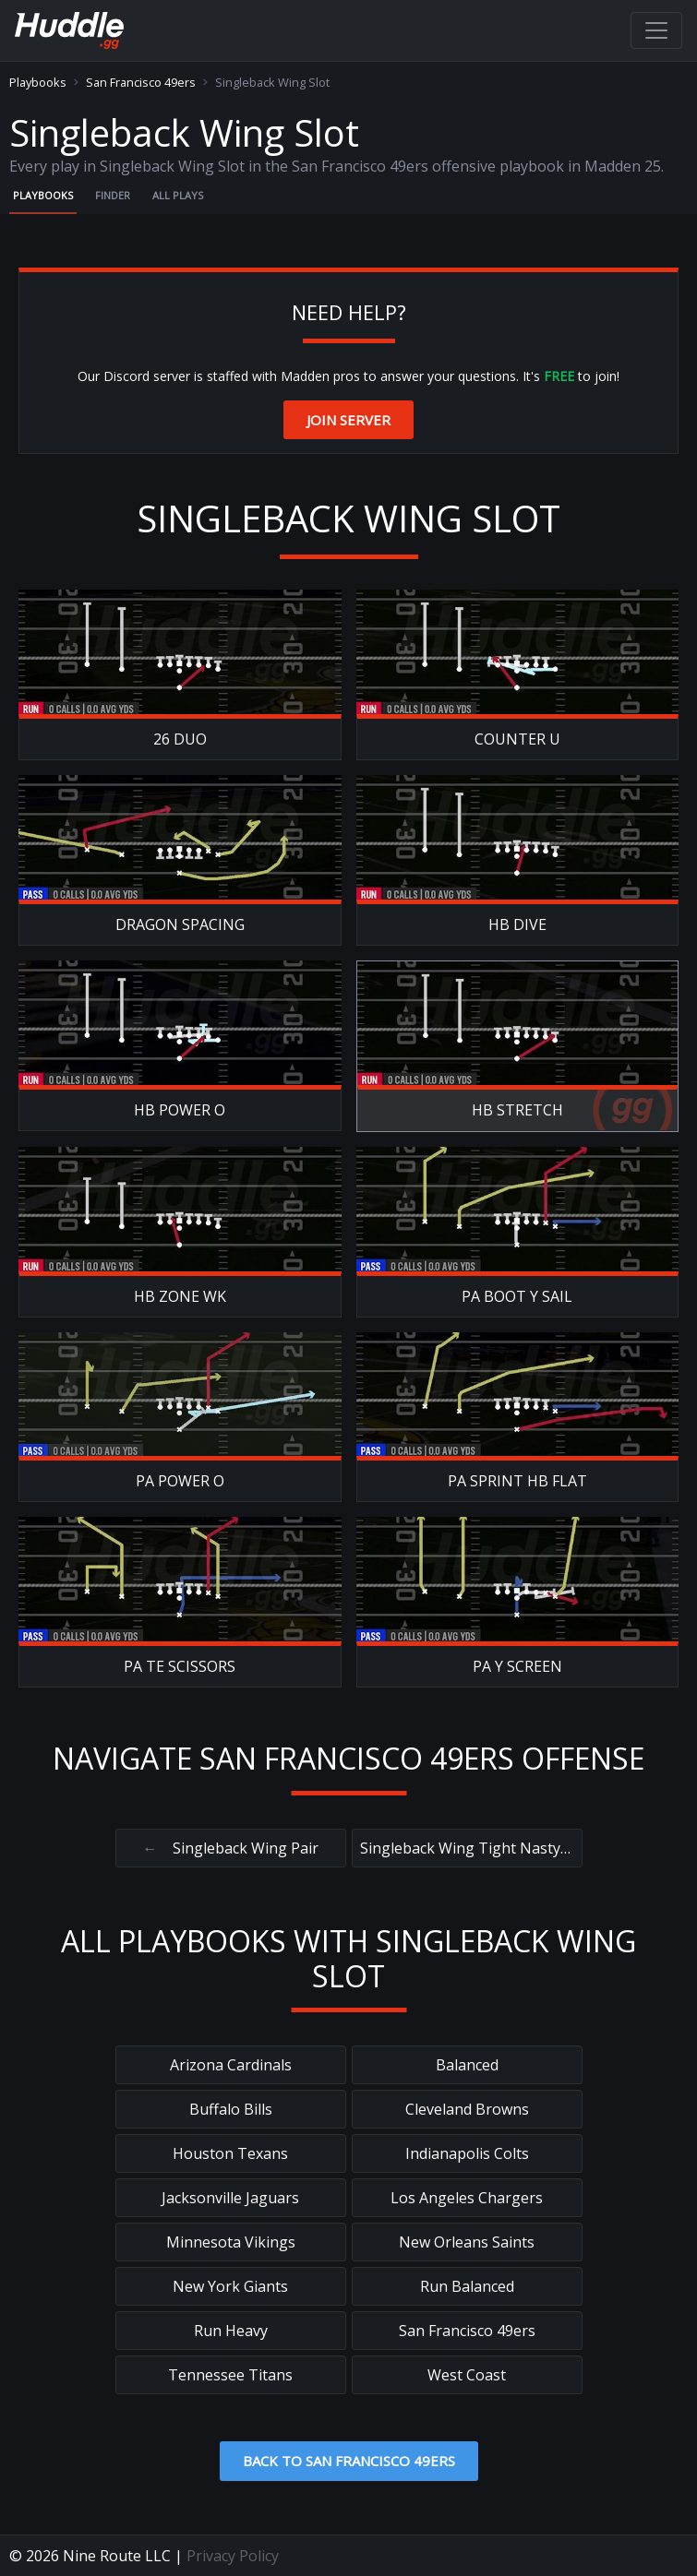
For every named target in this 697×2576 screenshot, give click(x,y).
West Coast (466, 2375)
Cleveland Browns (467, 2109)
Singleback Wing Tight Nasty (467, 1848)
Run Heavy (231, 2330)
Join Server (348, 420)
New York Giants (230, 2286)
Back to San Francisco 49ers (349, 2460)
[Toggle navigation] (656, 30)
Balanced (467, 2065)
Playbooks (37, 83)
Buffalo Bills (230, 2109)
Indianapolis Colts (467, 2153)
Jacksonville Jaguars (230, 2198)
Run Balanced (467, 2286)
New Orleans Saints (467, 2242)
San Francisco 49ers (141, 83)
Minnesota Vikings (230, 2242)
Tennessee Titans (230, 2375)
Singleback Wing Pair (230, 1848)
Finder (112, 195)
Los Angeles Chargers (467, 2198)
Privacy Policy (232, 2556)
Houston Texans (230, 2153)
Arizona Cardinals (231, 2065)
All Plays (177, 195)
